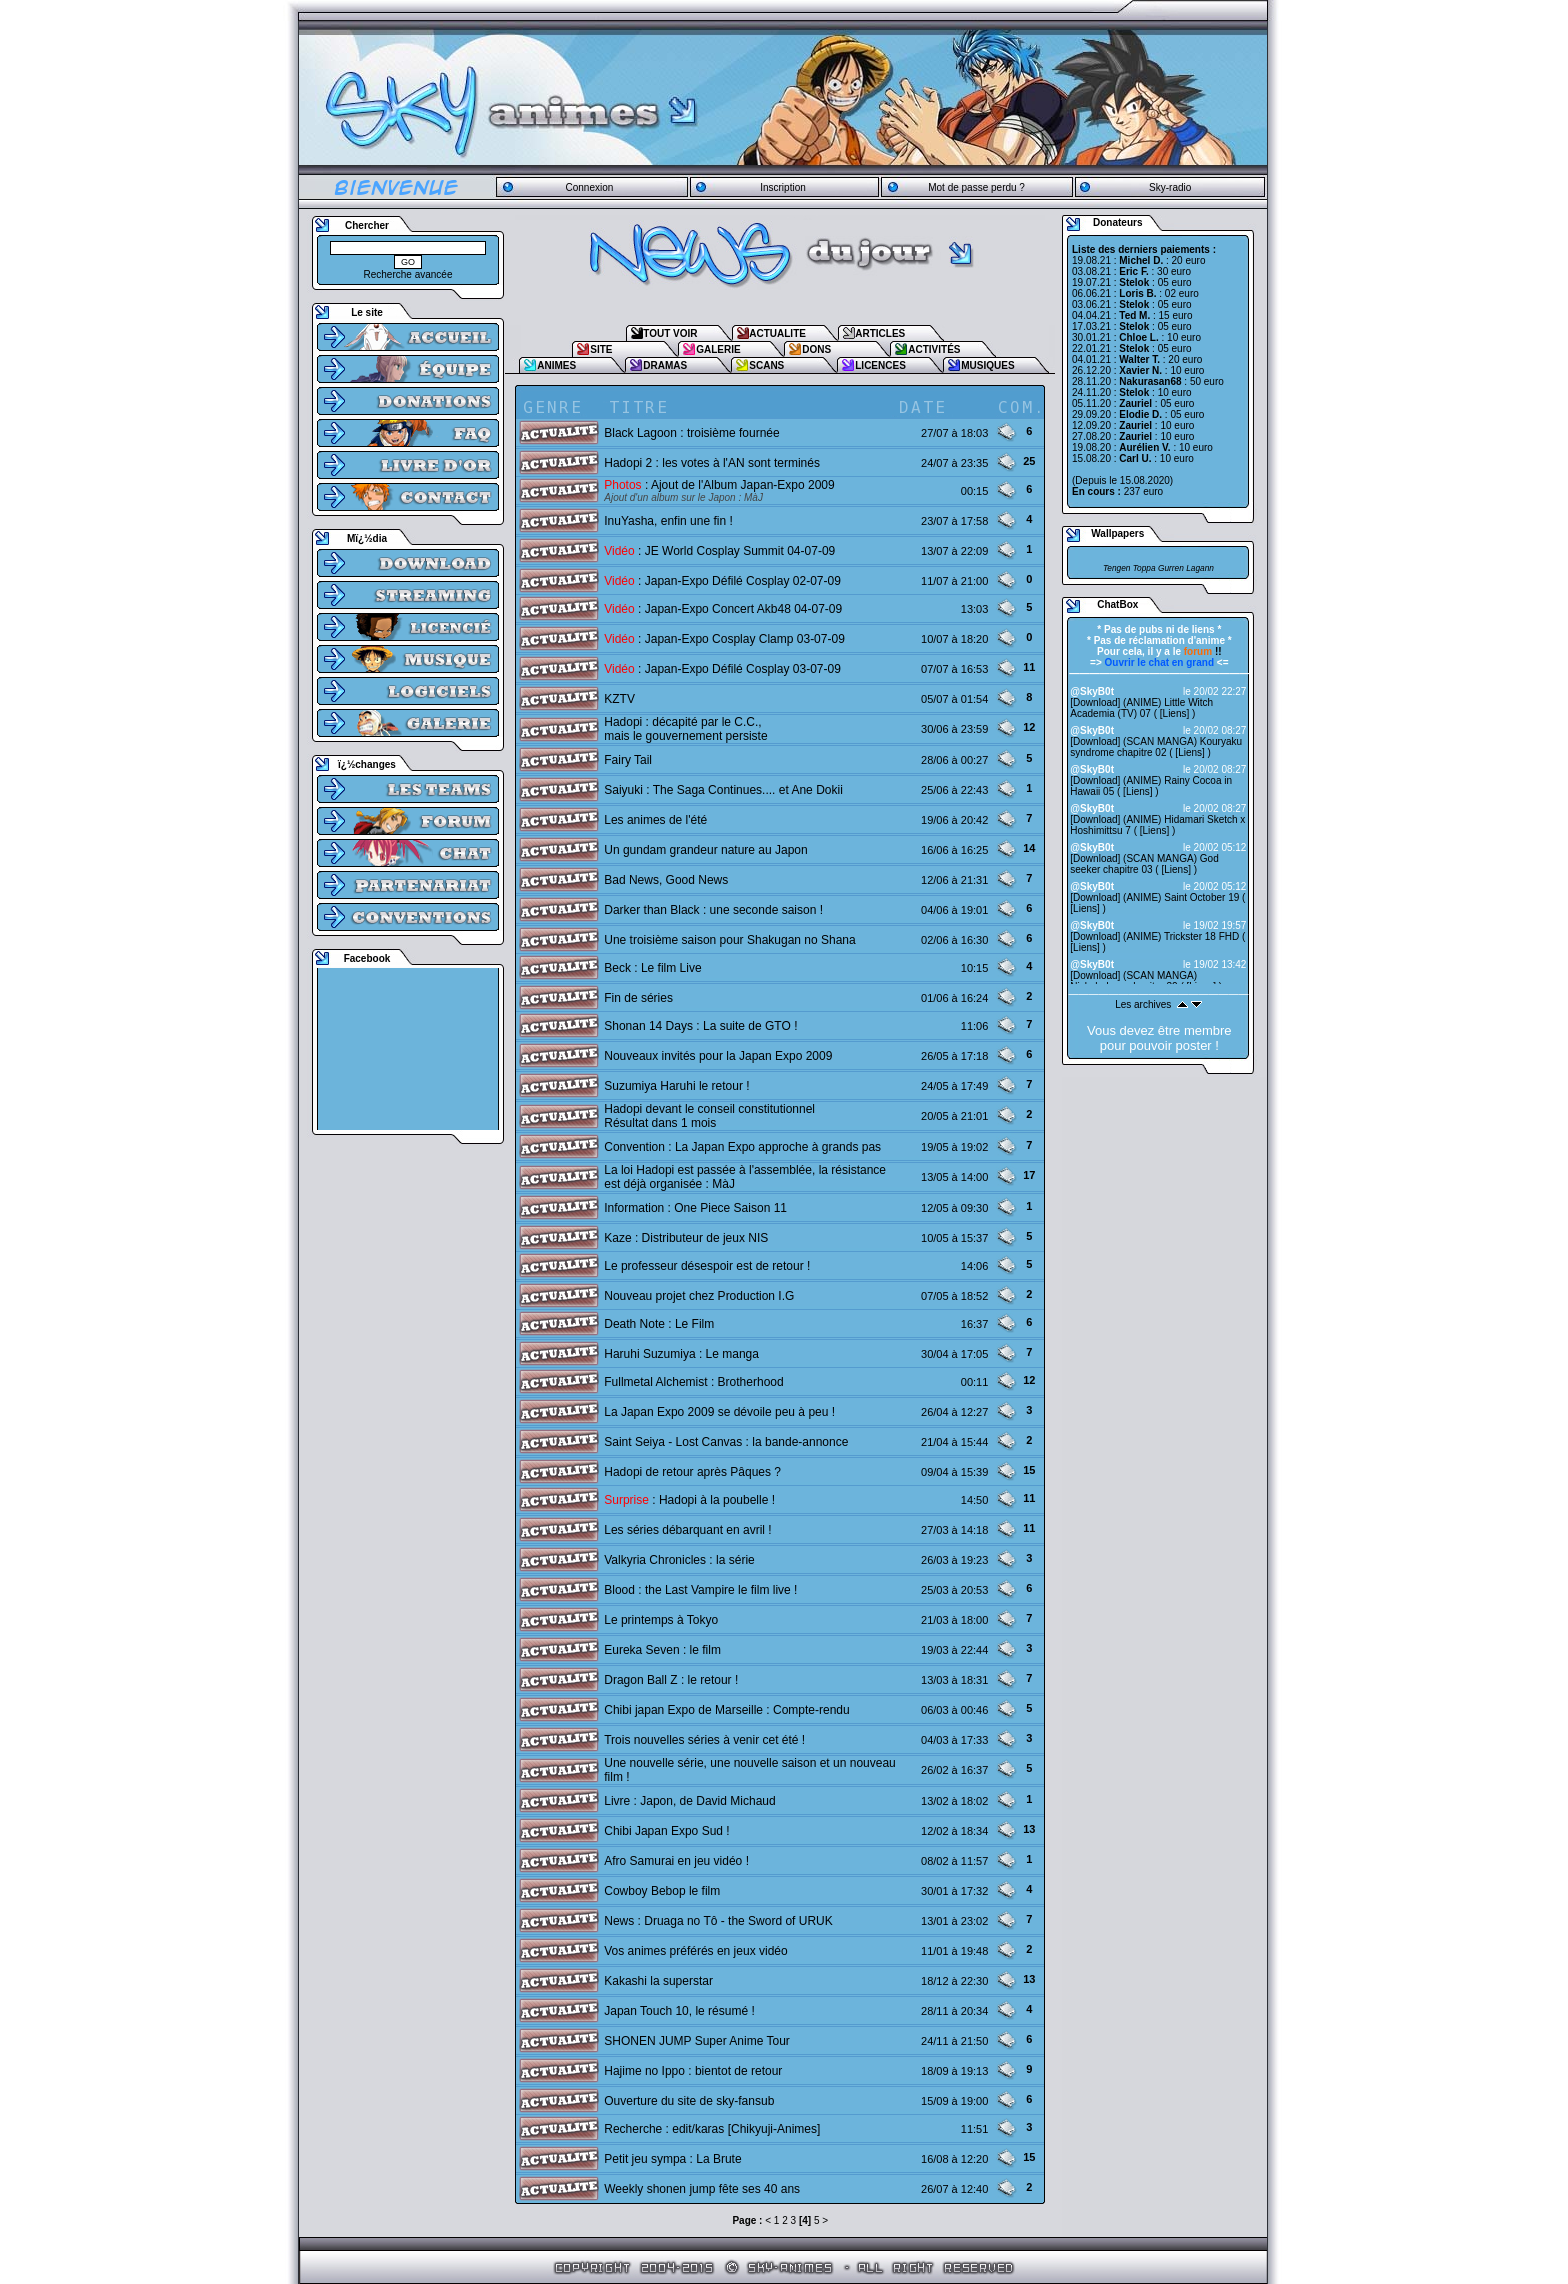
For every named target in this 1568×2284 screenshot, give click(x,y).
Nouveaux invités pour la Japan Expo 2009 (718, 1056)
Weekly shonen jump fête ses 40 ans (702, 2189)
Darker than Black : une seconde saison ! (713, 910)
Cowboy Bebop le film (662, 1891)
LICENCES (880, 365)
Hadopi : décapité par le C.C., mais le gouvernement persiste (685, 729)
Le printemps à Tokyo (661, 1620)
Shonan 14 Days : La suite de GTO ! (700, 1026)
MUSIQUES (987, 365)
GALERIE (718, 349)
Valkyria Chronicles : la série (679, 1560)
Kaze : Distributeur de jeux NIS (686, 1238)
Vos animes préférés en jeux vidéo (695, 1951)
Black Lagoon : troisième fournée (691, 433)
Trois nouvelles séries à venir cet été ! (704, 1740)
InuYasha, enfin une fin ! (668, 521)
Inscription (783, 187)
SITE (601, 349)
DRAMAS (665, 365)
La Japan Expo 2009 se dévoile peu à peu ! (719, 1412)
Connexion (589, 187)
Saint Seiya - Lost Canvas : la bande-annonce (726, 1442)
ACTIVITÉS (934, 349)
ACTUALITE (777, 333)
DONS (816, 349)
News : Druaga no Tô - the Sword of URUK (718, 1921)
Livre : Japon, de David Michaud (689, 1801)
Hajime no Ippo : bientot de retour (693, 2071)
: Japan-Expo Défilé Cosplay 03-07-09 (722, 669)
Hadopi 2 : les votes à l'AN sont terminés (712, 463)
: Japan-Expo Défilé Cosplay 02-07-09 (722, 581)
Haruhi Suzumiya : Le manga (681, 1354)
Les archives (1143, 1004)
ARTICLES (880, 333)
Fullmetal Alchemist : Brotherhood (693, 1382)
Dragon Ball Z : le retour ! (671, 1680)
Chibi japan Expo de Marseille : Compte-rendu (726, 1710)
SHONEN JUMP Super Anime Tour (697, 2041)
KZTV (619, 699)
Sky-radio (1170, 187)
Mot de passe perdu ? (976, 187)
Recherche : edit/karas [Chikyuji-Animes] (712, 2129)
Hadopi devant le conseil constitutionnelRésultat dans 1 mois (709, 1116)
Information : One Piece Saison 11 (695, 1208)
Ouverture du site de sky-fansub (689, 2101)
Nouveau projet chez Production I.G (699, 1296)
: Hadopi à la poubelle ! (689, 1500)
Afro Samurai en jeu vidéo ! (676, 1861)
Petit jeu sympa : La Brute (672, 2159)
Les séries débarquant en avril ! (687, 1530)
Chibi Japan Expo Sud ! (666, 1831)
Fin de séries (638, 998)
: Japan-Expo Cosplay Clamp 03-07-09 (724, 639)
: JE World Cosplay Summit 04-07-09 (719, 551)
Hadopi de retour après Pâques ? (692, 1472)
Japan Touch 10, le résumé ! (679, 2011)
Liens (1175, 713)
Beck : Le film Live (652, 968)
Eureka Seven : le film (662, 1650)
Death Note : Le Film (659, 1324)
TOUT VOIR (670, 333)
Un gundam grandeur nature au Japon (705, 850)
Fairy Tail (628, 760)
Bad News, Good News (666, 880)
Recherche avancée (408, 274)
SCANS (766, 365)
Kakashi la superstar (658, 1981)
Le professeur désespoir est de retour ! (707, 1266)
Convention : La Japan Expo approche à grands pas (742, 1147)
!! (1203, 651)
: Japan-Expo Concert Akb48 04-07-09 (723, 609)
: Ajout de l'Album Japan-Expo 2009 (719, 485)
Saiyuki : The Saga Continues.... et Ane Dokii (723, 790)
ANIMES (556, 365)
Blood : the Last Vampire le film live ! (700, 1590)
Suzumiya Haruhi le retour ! (676, 1086)
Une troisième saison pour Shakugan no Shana (730, 940)
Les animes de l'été (655, 820)
